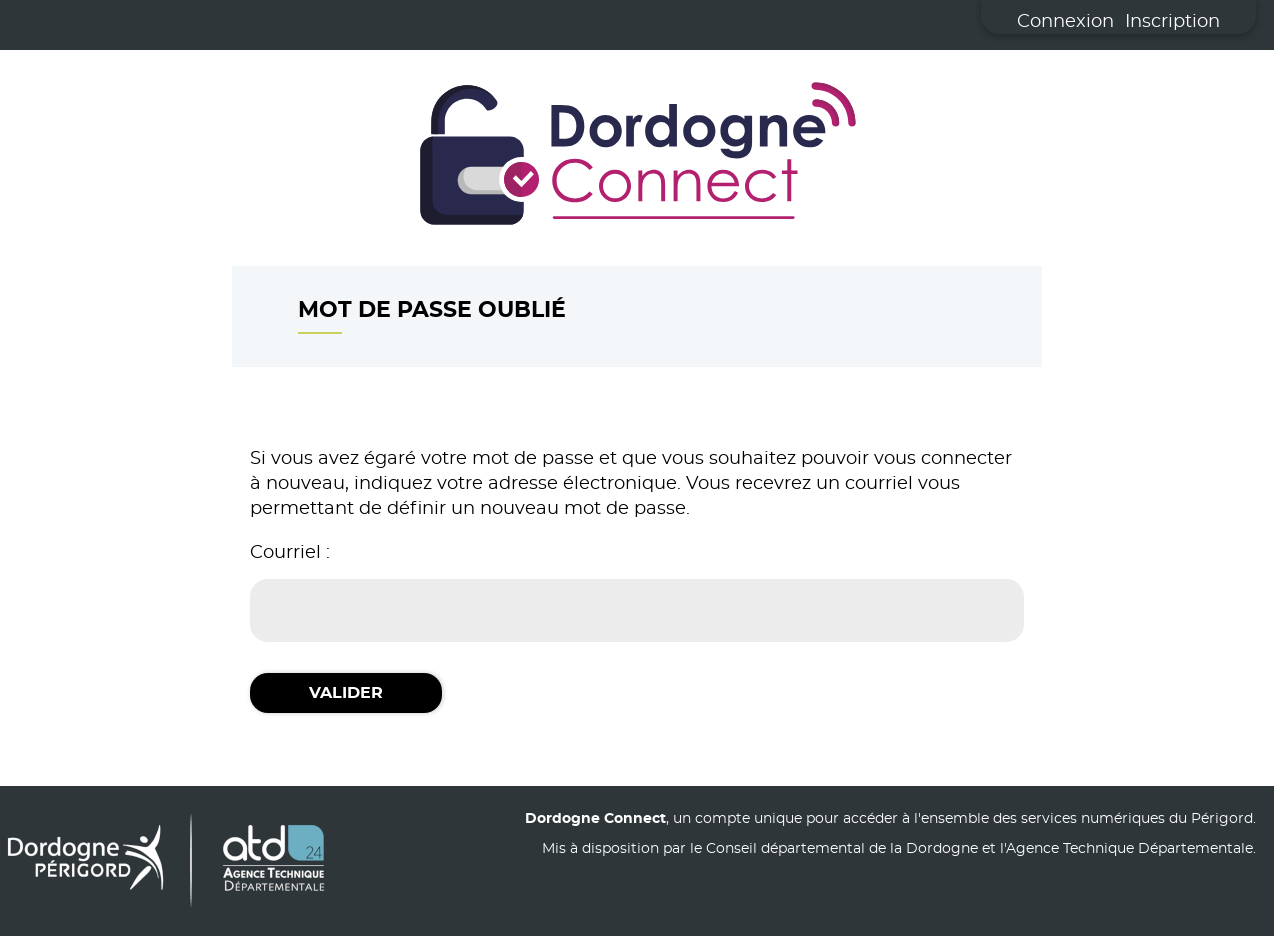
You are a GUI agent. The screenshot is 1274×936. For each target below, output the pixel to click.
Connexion (1065, 22)
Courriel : (290, 553)
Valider (346, 693)
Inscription (1172, 22)
